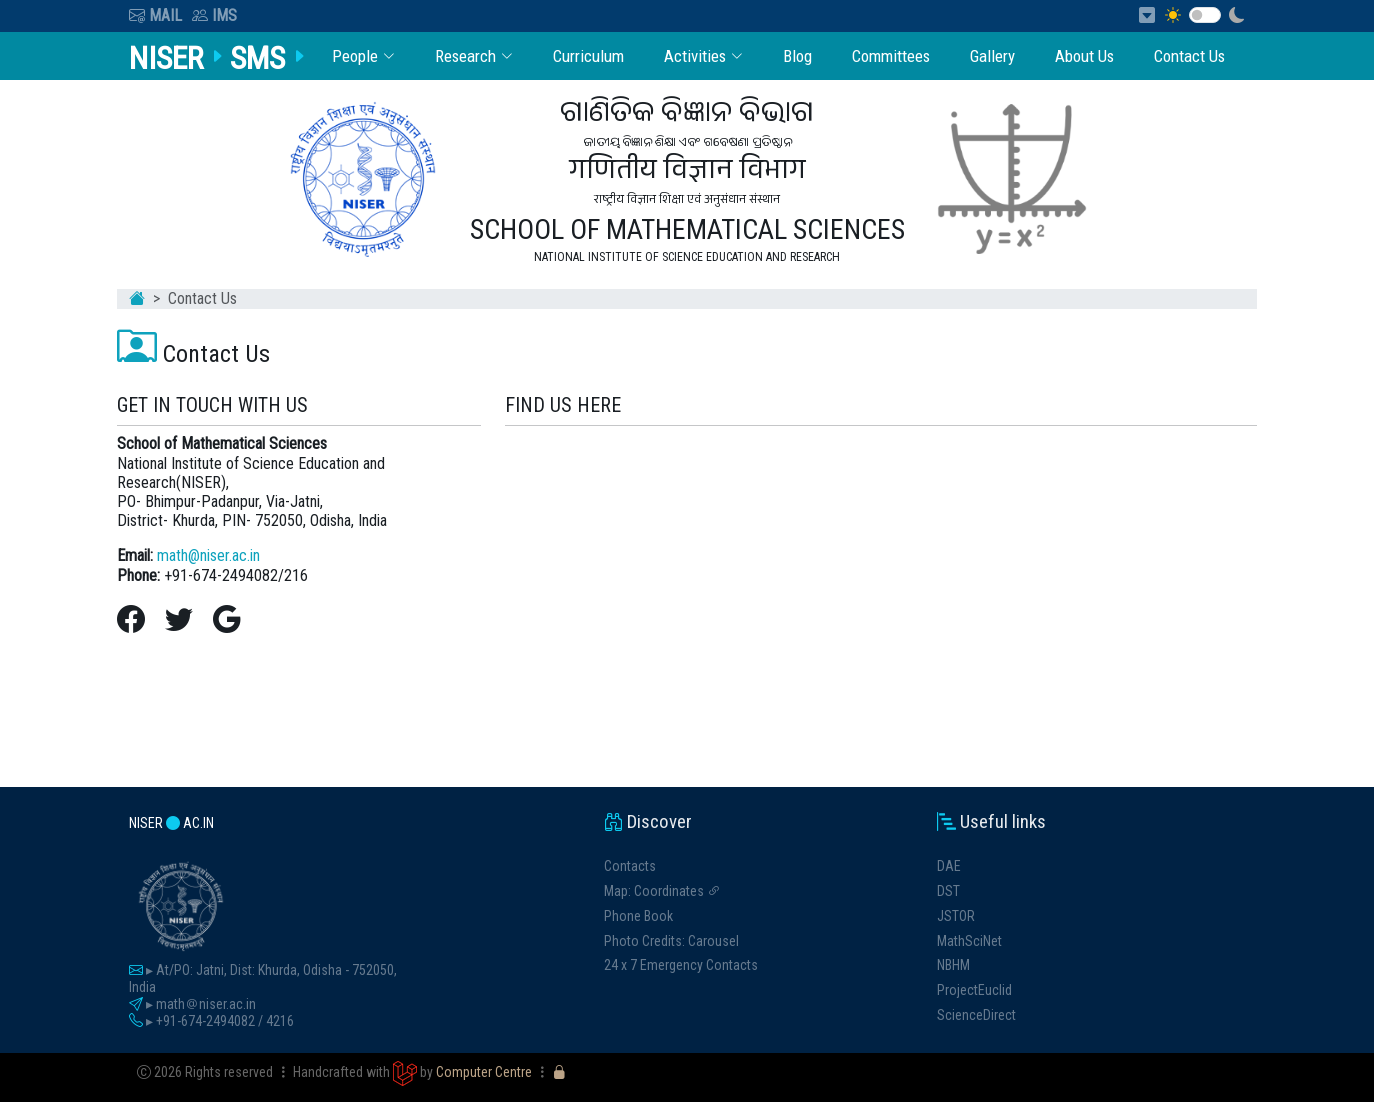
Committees (888, 56)
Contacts (630, 866)
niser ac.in (171, 824)
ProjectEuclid (974, 990)
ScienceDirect (976, 1015)
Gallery (990, 56)
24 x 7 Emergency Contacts (681, 966)
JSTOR (956, 916)
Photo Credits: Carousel (671, 941)
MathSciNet (969, 941)
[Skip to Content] (1152, 15)
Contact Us (1189, 56)
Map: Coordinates (662, 891)
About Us (1083, 56)
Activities (700, 56)
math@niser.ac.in (208, 556)
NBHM (953, 966)
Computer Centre (484, 1073)
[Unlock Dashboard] (559, 1073)
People (358, 56)
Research (469, 56)
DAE (949, 866)
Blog (794, 56)
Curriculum (584, 56)
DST (948, 891)
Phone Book (638, 916)
